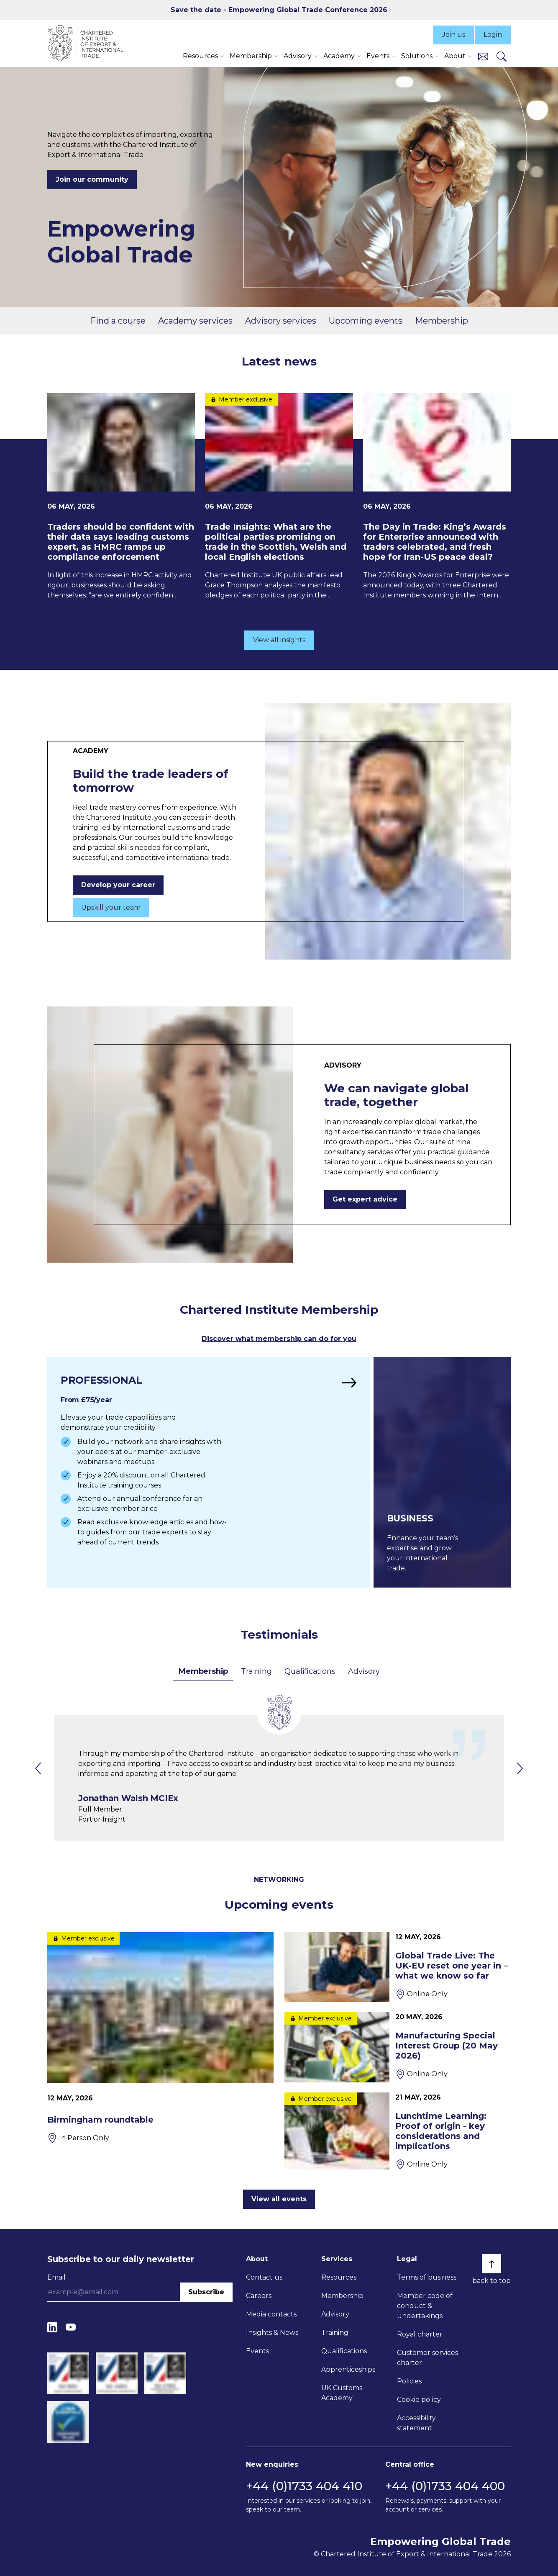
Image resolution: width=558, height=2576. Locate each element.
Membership (441, 321)
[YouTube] (71, 2327)
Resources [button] (200, 56)
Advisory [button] (298, 56)
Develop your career (118, 885)
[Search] (502, 56)
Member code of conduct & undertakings (425, 2306)
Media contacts (271, 2314)
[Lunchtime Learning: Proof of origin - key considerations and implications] (397, 2131)
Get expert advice (365, 1199)
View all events (279, 2199)
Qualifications (309, 1671)
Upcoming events (365, 321)
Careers (258, 2296)
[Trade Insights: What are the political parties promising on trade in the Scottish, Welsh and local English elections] (279, 497)
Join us (453, 35)
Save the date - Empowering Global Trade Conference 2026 (279, 10)
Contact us (264, 2277)
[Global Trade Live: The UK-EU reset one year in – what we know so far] (397, 1967)
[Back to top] (491, 2263)
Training (256, 1671)
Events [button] (377, 56)
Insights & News (272, 2333)
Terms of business (426, 2277)
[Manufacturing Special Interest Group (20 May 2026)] (397, 2047)
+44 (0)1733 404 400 (445, 2486)
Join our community (92, 179)
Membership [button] (251, 56)
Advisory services (280, 321)
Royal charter (420, 2334)
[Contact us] (483, 56)
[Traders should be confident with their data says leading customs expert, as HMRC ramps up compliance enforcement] (121, 497)
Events (257, 2351)
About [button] (455, 56)
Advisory (363, 1671)
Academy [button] (339, 56)
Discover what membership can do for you (279, 1339)
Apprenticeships (348, 2369)
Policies (409, 2381)
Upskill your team (111, 907)
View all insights (279, 640)
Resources (338, 2277)
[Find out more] (208, 1472)
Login (493, 35)
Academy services (195, 321)
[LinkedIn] (52, 2327)
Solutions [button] (417, 56)
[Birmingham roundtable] (160, 2037)
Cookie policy (419, 2400)
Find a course (118, 321)
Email (56, 2277)
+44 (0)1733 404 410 (304, 2486)
